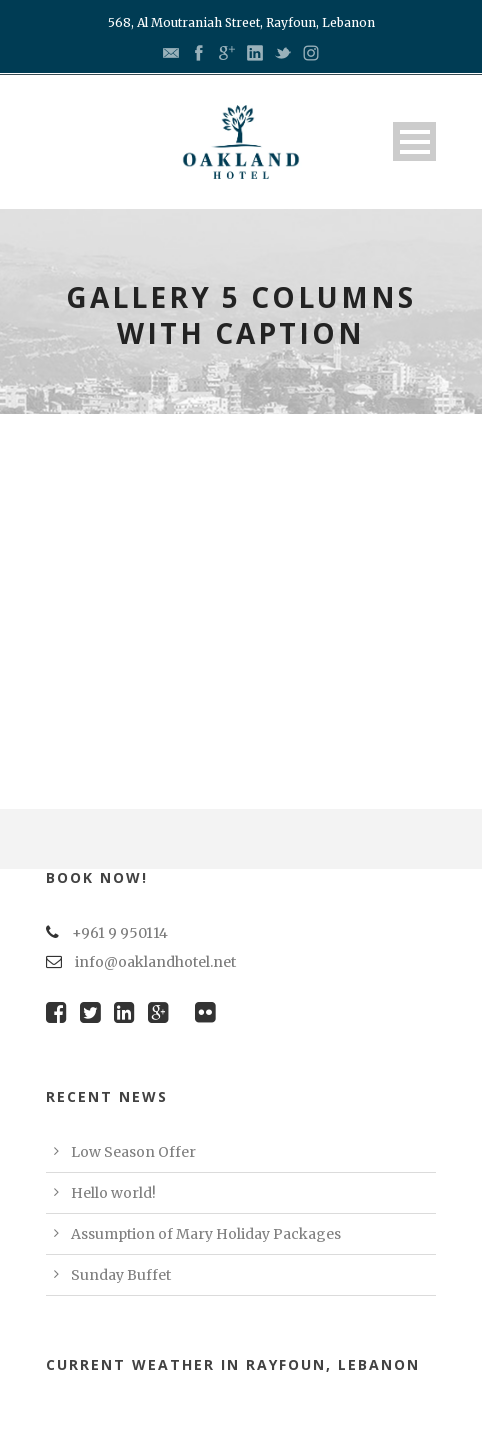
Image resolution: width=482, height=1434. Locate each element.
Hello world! (113, 1193)
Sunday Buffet (121, 1275)
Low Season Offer (133, 1152)
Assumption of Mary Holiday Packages (206, 1234)
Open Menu (414, 141)
